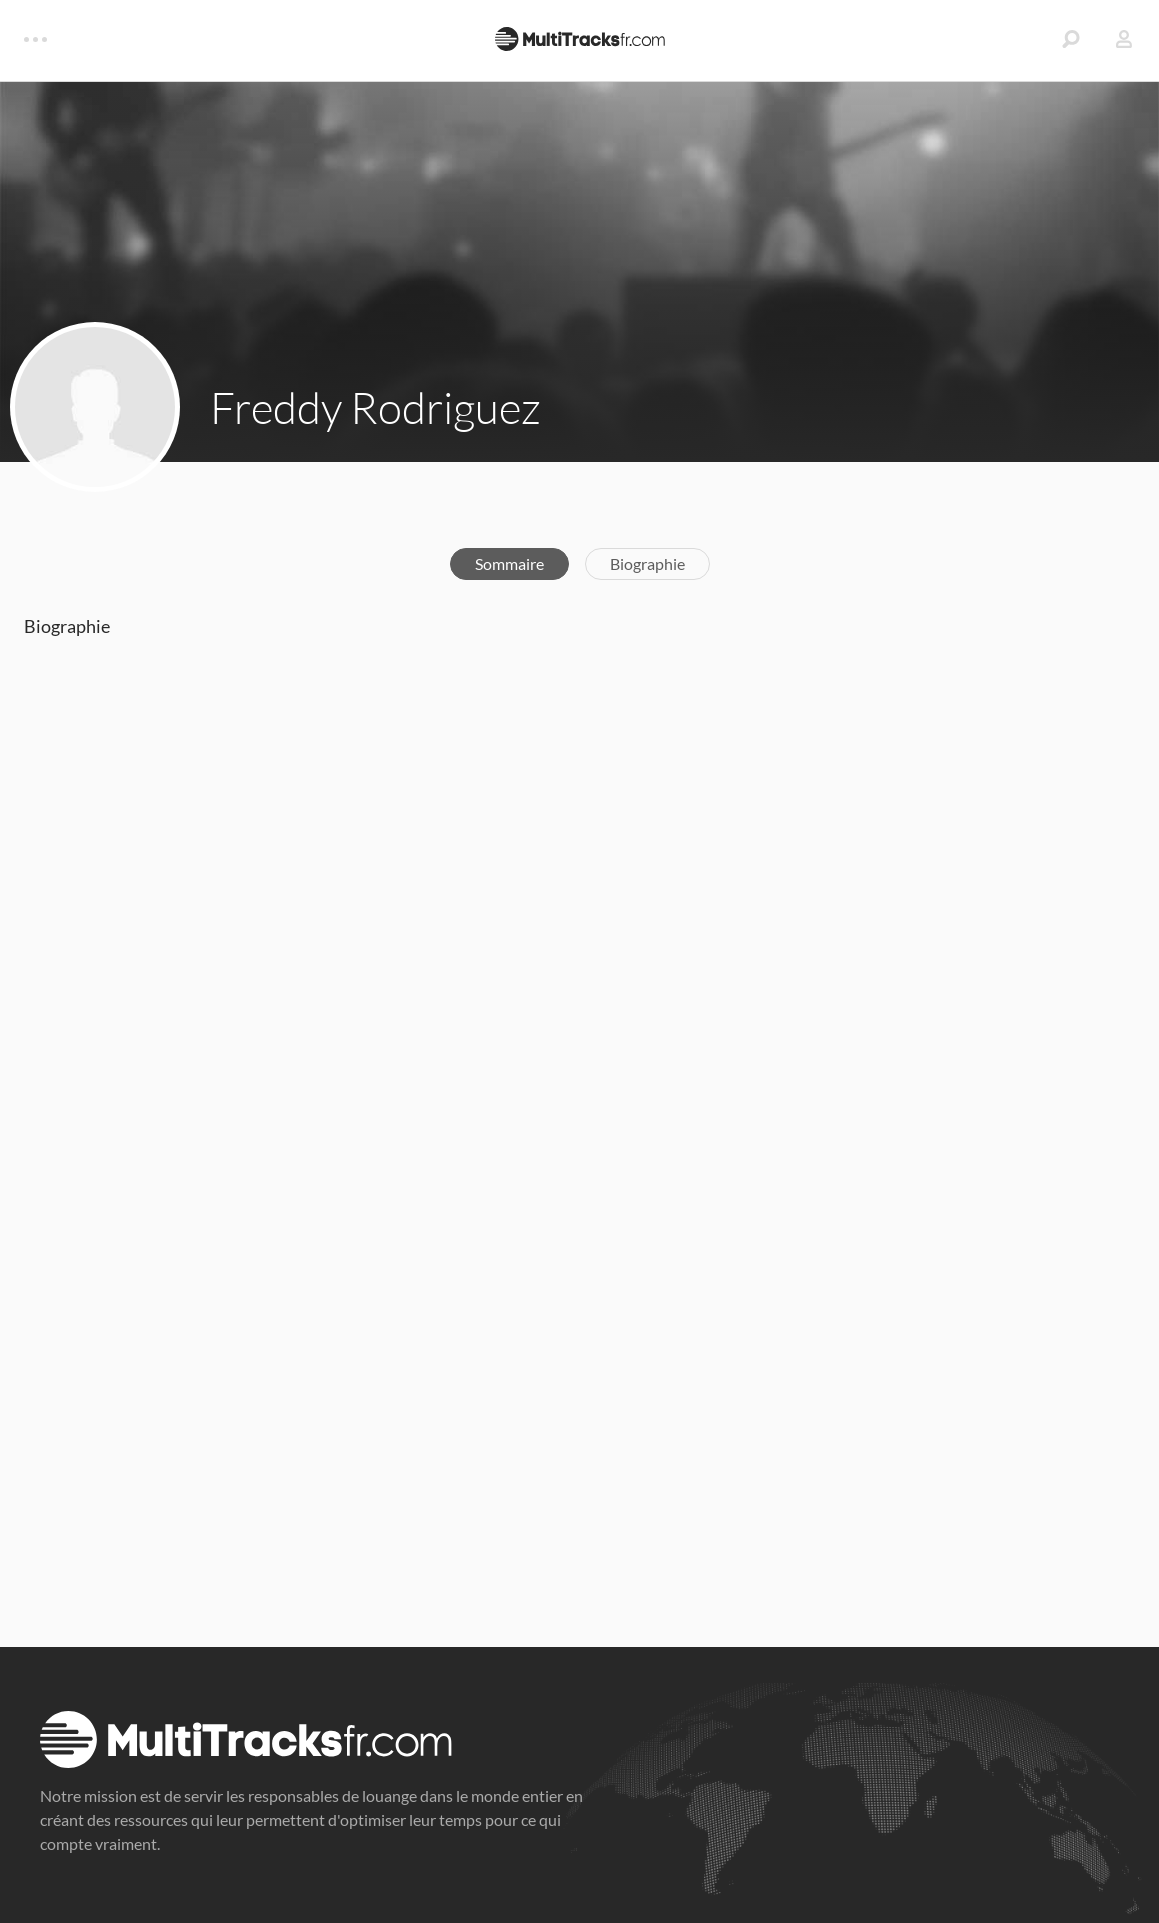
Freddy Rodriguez (375, 407)
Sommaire (509, 563)
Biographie (647, 563)
